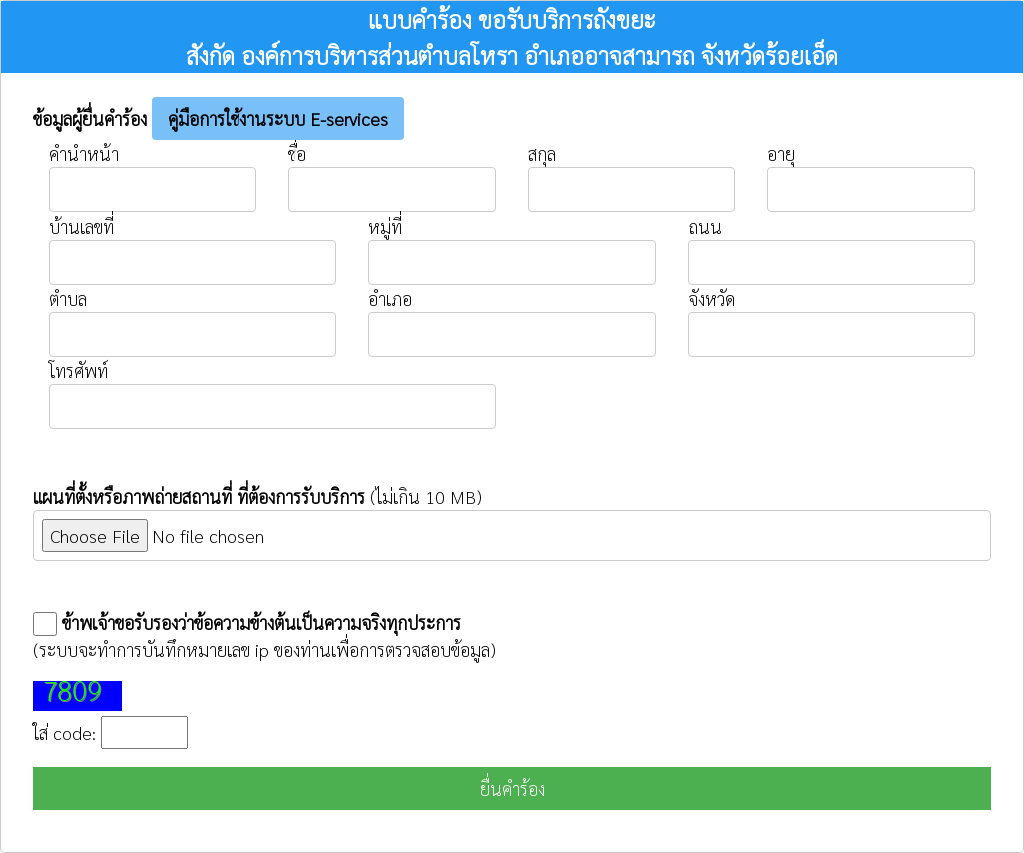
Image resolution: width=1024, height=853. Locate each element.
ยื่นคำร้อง (512, 788)
